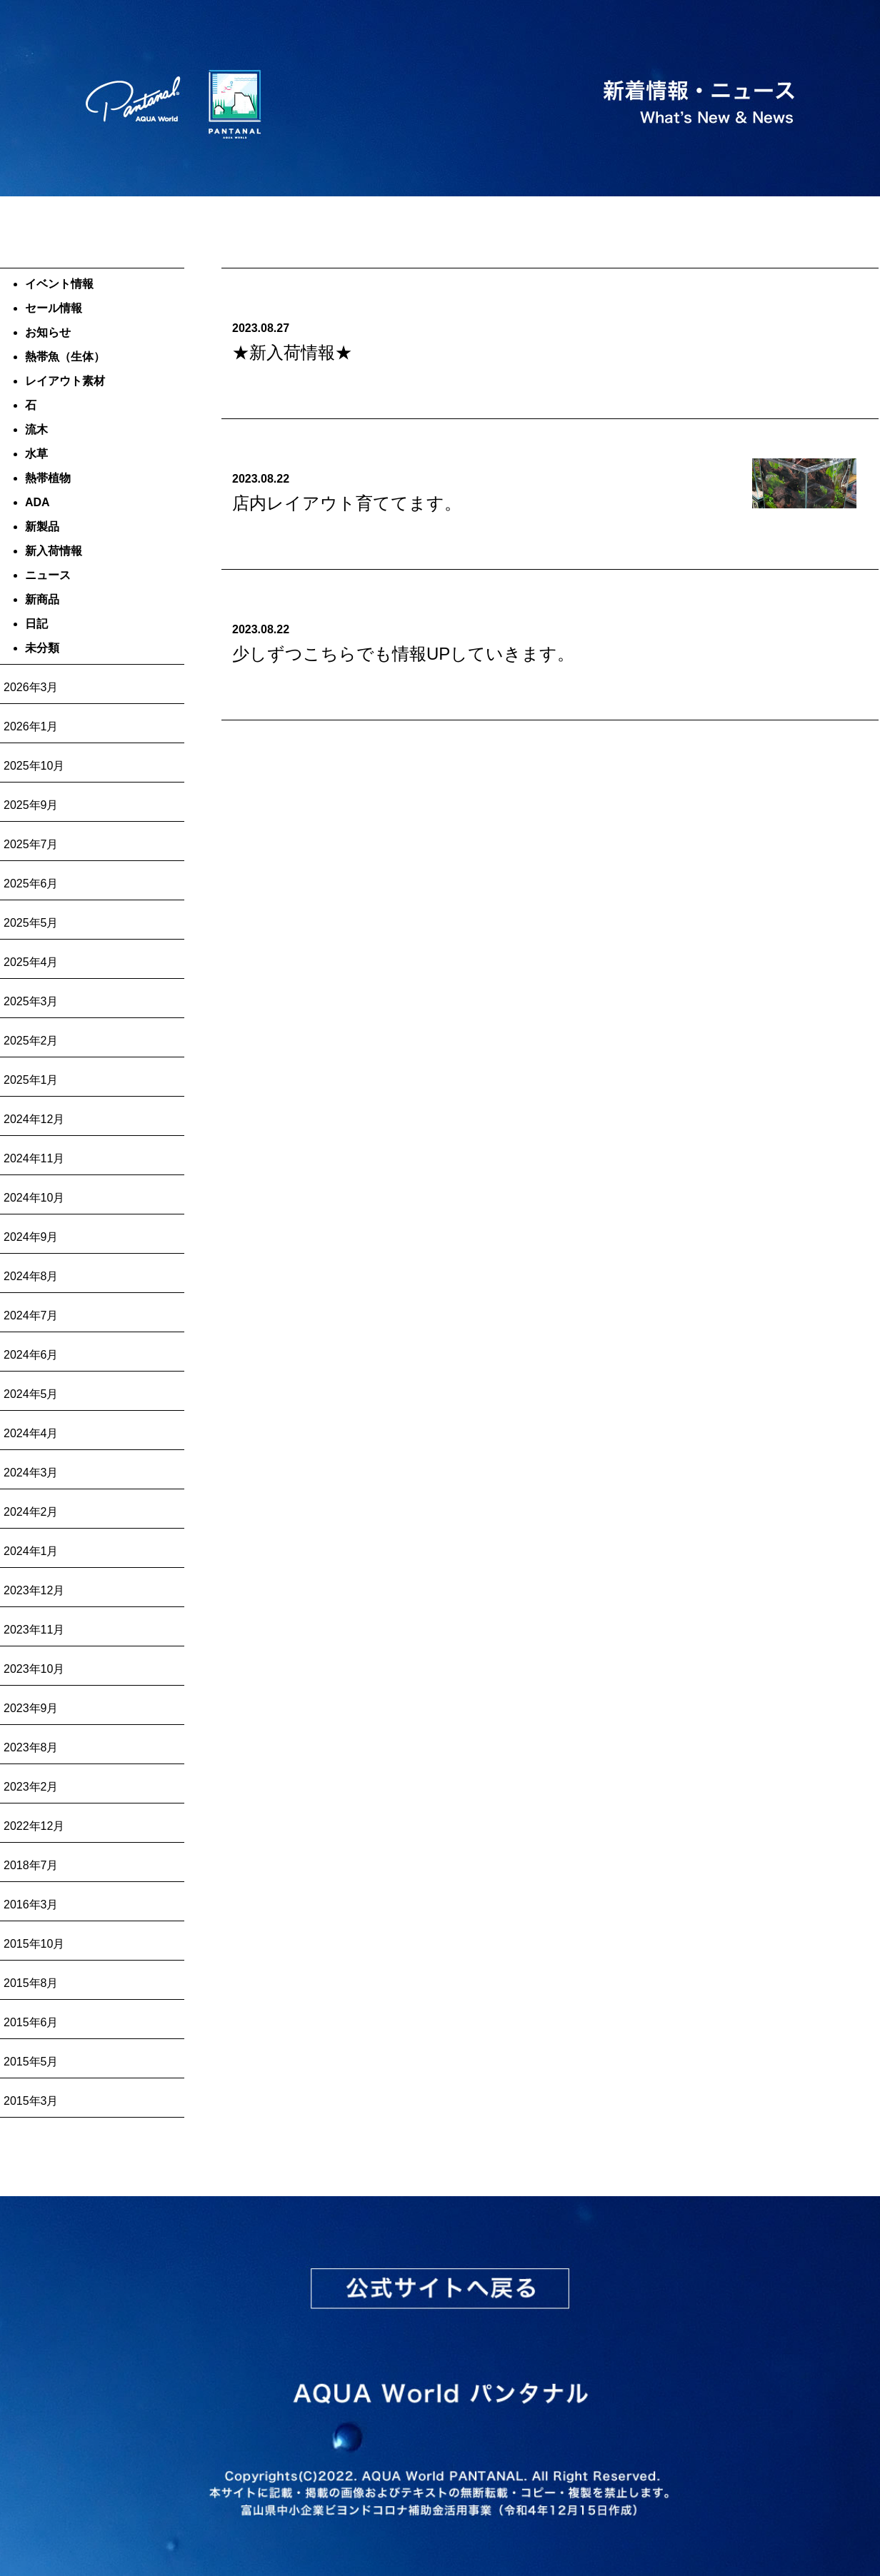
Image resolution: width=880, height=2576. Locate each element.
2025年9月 (31, 805)
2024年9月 (31, 1237)
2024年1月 (31, 1551)
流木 (36, 429)
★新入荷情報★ (292, 352)
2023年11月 (34, 1630)
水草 (36, 454)
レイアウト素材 (65, 381)
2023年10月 (34, 1669)
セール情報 (53, 308)
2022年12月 (34, 1826)
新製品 (42, 526)
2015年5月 (31, 2062)
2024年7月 (31, 1315)
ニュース (48, 575)
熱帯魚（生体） (65, 357)
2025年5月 (31, 923)
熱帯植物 (48, 478)
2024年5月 (31, 1394)
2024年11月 (34, 1158)
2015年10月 (34, 1944)
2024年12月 (34, 1119)
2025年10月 (34, 766)
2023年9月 (31, 1708)
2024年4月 (31, 1433)
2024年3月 (31, 1472)
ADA (37, 502)
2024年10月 (34, 1198)
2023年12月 (34, 1590)
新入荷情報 (53, 551)
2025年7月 (31, 844)
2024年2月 (31, 1512)
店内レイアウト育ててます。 (346, 503)
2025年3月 (31, 1001)
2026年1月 (31, 726)
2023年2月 (31, 1787)
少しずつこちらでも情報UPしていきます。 (403, 653)
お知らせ (48, 332)
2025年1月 (31, 1080)
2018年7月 (31, 1865)
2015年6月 (31, 2022)
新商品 (42, 599)
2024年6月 (31, 1355)
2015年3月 (31, 2101)
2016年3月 (31, 1904)
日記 (36, 624)
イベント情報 (59, 284)
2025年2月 (31, 1041)
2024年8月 (31, 1276)
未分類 (42, 648)
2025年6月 (31, 883)
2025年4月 (31, 962)
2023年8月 (31, 1747)
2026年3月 (31, 687)
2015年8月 (31, 1983)
